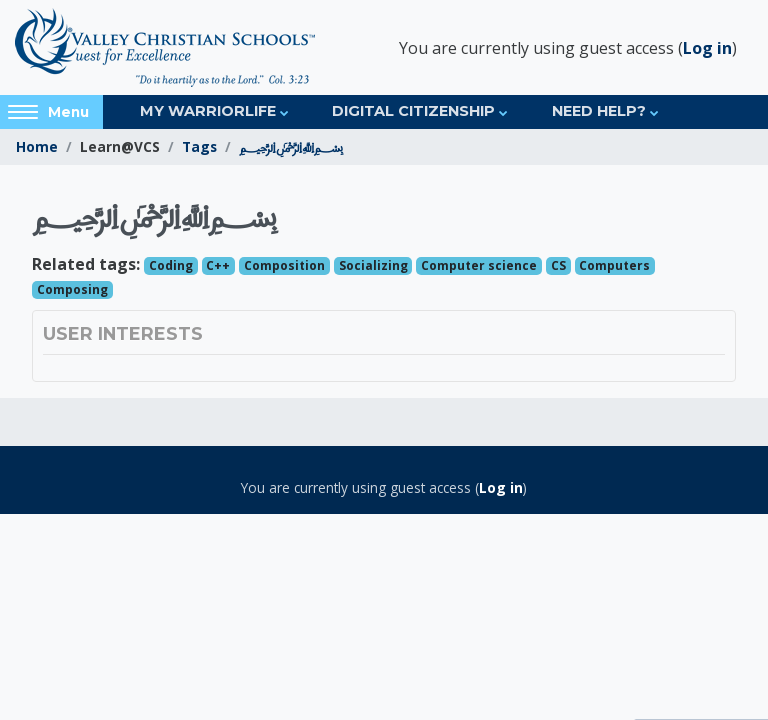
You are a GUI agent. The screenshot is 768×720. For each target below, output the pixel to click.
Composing (72, 289)
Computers (614, 265)
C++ (218, 265)
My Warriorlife (208, 111)
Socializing (373, 265)
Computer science (479, 265)
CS (558, 265)
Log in (707, 48)
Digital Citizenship (413, 111)
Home (37, 146)
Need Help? (599, 111)
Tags (199, 146)
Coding (171, 265)
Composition (284, 265)
